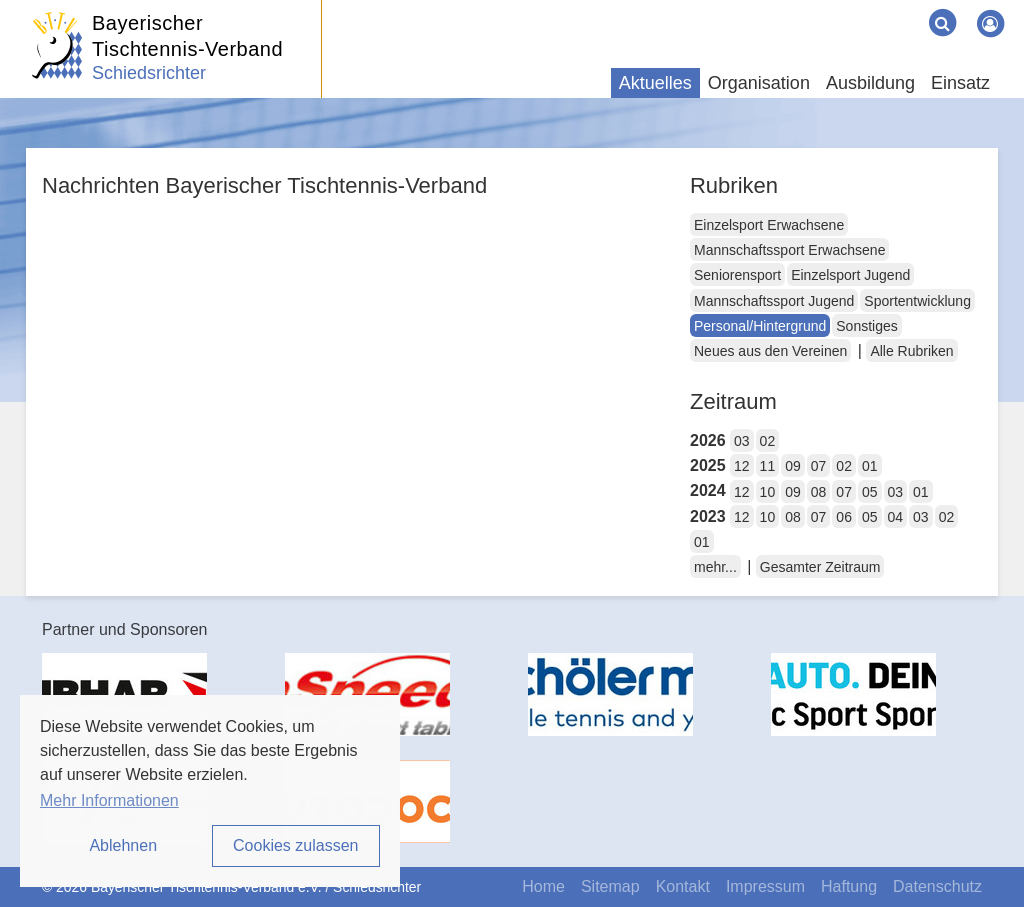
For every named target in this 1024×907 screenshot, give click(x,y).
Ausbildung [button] (870, 83)
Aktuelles (655, 83)
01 (870, 466)
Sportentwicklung (917, 301)
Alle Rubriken (911, 351)
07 (819, 466)
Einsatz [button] (960, 83)
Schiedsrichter (149, 73)
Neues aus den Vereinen (770, 351)
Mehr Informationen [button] (109, 800)
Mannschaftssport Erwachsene (789, 250)
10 (768, 492)
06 (844, 517)
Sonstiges (866, 326)
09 (793, 466)
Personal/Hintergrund (760, 326)
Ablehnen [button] (123, 845)
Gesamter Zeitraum (820, 567)
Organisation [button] (759, 83)
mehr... (715, 567)
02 (768, 441)
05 (870, 492)
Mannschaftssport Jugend (774, 301)
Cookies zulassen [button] (295, 845)
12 (742, 466)
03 (742, 441)
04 (896, 517)
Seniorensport (737, 275)
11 (768, 466)
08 (819, 492)
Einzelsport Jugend (850, 275)
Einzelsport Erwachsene (769, 225)
